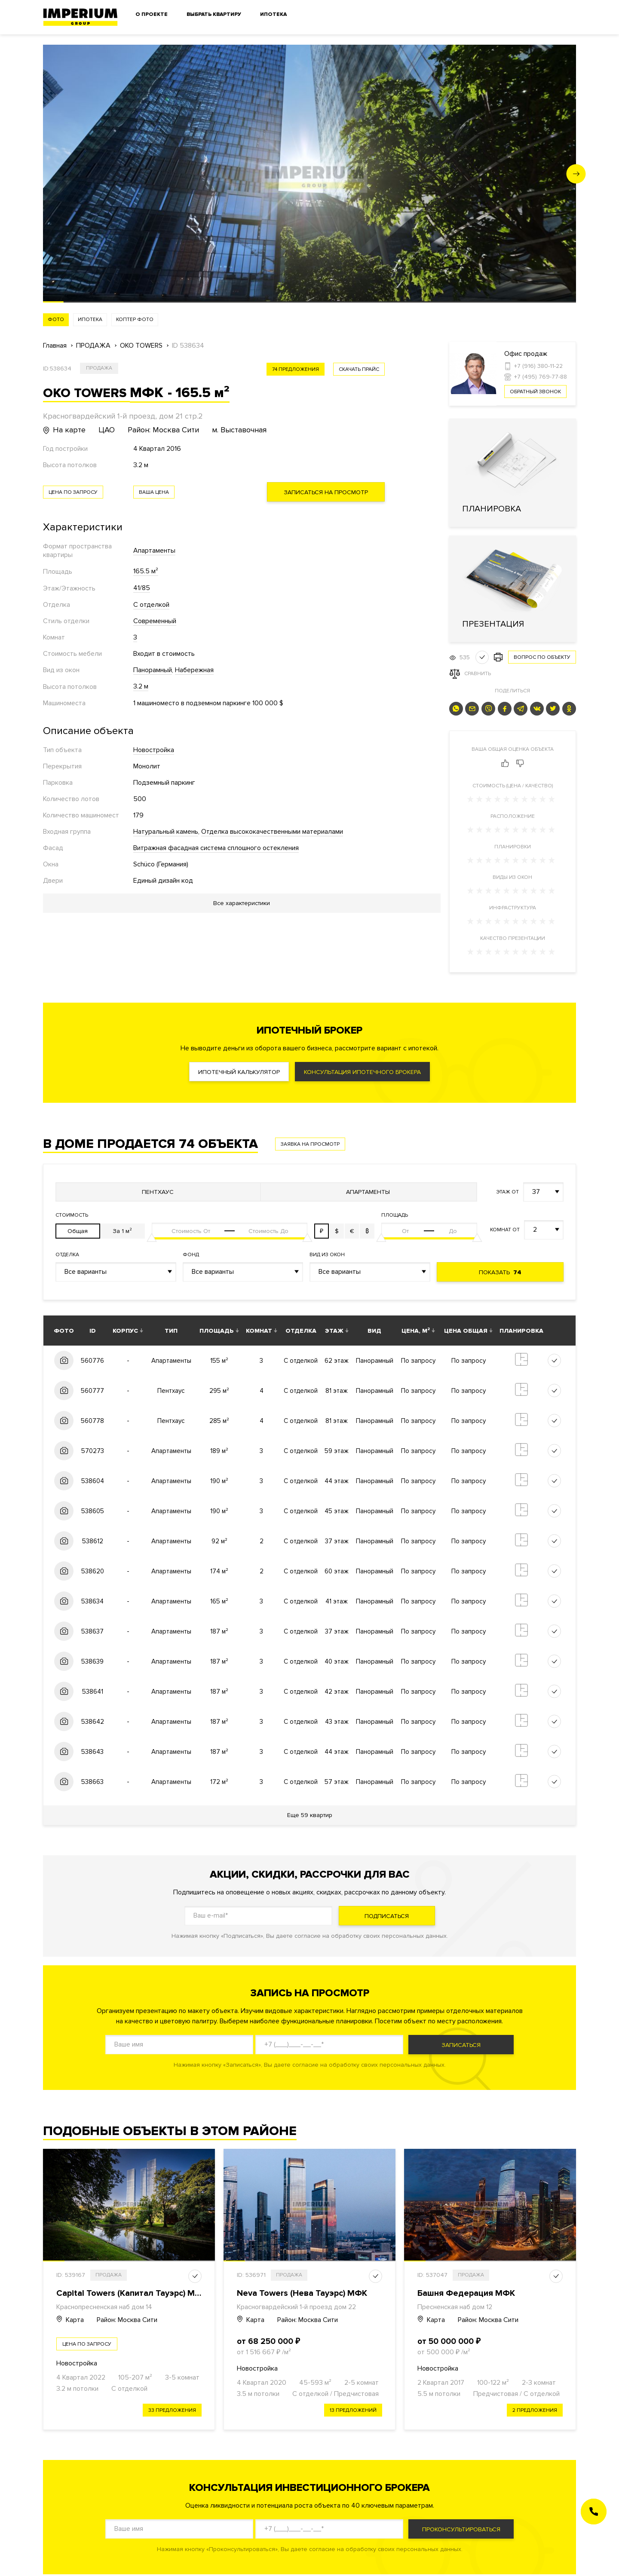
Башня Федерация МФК (466, 2293)
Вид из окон (327, 1254)
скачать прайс (359, 369)
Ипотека (273, 14)
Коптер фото (134, 319)
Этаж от (507, 1192)
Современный (154, 621)
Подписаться (387, 1916)
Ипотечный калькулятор (239, 1072)
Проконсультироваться (461, 2529)
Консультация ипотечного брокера (362, 1072)
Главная (55, 346)
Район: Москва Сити (127, 2320)
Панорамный (152, 670)
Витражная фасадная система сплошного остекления (216, 848)
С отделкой (151, 604)
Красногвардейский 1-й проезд (284, 2307)
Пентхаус (158, 1192)
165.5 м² (145, 571)
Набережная (194, 670)
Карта (70, 2320)
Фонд (191, 1254)
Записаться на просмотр (326, 492)
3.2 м (140, 686)
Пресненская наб (443, 2307)
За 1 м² (122, 1231)
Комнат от (505, 1230)
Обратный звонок (535, 392)
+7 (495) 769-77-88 (540, 376)
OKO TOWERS (141, 346)
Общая (77, 1231)
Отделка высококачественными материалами (272, 831)
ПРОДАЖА (93, 346)
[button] (576, 174)
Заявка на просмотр (310, 1144)
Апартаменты (154, 550)
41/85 (141, 588)
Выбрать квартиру (214, 14)
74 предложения (295, 369)
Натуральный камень (165, 831)
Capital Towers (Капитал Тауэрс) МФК (131, 2293)
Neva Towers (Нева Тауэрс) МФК (302, 2293)
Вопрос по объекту (542, 657)
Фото (56, 319)
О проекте (151, 14)
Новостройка (153, 750)
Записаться (461, 2045)
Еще (309, 1815)
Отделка (67, 1254)
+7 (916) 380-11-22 (538, 366)
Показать (500, 1272)
